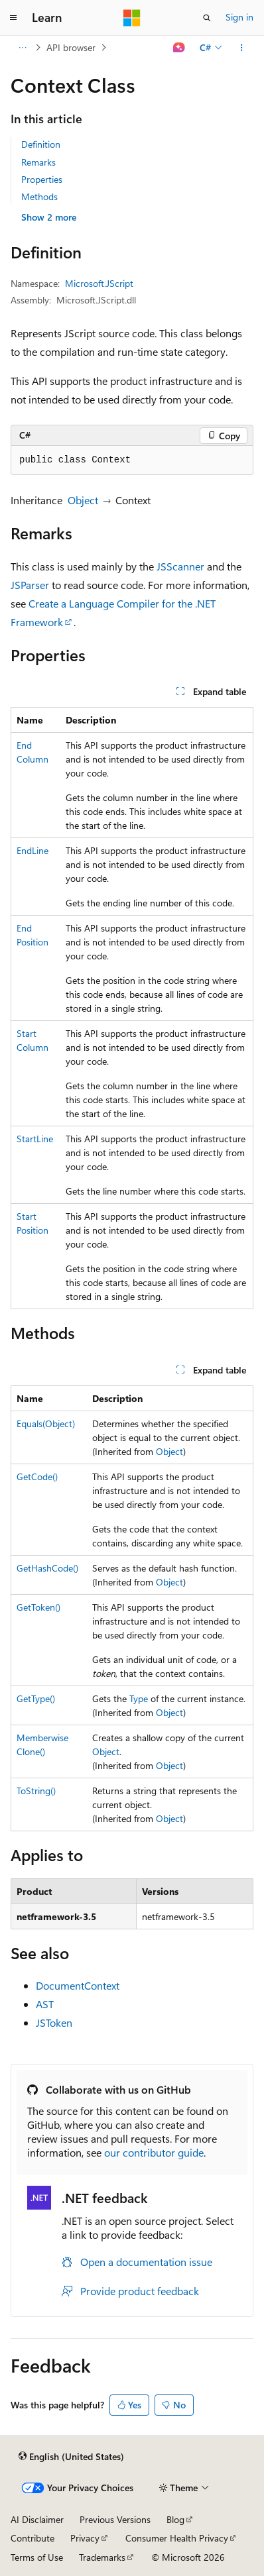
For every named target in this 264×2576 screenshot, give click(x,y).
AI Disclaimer (37, 2519)
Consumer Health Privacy (176, 2538)
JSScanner (180, 566)
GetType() (36, 1698)
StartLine (35, 1138)
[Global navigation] (13, 18)
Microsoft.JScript (99, 283)
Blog (175, 2519)
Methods (39, 196)
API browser (71, 47)
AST (45, 2004)
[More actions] (241, 47)
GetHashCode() (47, 1568)
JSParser (30, 585)
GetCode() (37, 1476)
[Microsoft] (132, 18)
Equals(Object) (46, 1423)
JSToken (54, 2022)
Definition (40, 144)
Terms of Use (37, 2557)
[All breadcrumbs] (22, 47)
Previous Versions (115, 2519)
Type (138, 1698)
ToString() (36, 1790)
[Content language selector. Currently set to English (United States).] (71, 2456)
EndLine (32, 850)
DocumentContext (77, 1985)
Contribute (32, 2538)
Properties (41, 179)
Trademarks (102, 2557)
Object (83, 500)
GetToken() (38, 1607)
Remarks (38, 162)
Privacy (84, 2538)
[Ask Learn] (179, 47)
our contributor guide (154, 2152)
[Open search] (207, 18)
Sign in (239, 17)
